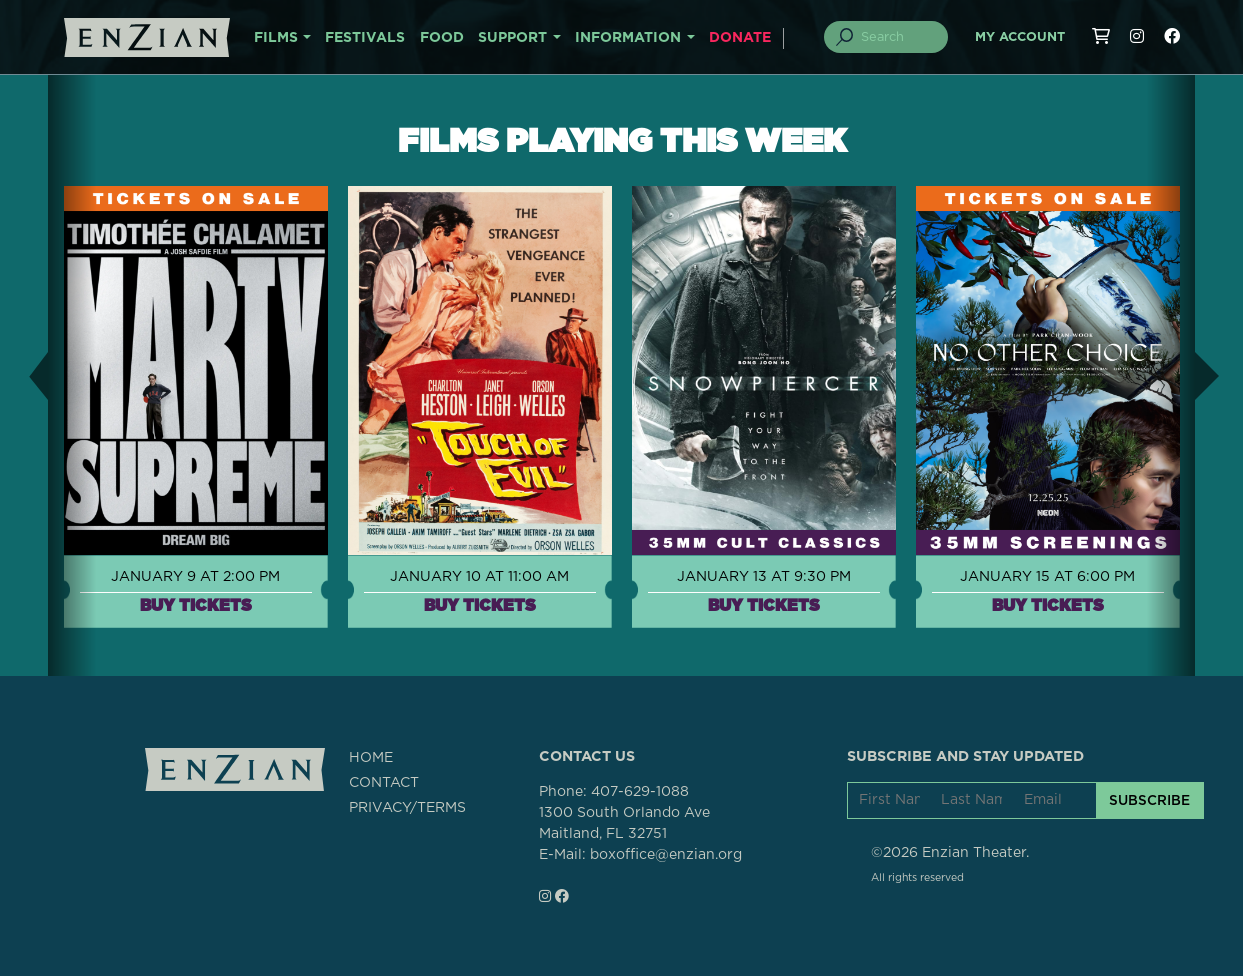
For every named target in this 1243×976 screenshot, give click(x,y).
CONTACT (384, 783)
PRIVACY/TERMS (407, 808)
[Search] (897, 37)
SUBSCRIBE (1149, 800)
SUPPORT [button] (512, 38)
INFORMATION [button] (628, 38)
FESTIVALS (365, 38)
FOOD (442, 38)
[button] (24, 375)
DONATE (740, 38)
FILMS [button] (276, 38)
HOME (371, 758)
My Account (1020, 37)
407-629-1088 (640, 792)
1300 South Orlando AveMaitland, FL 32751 (624, 823)
